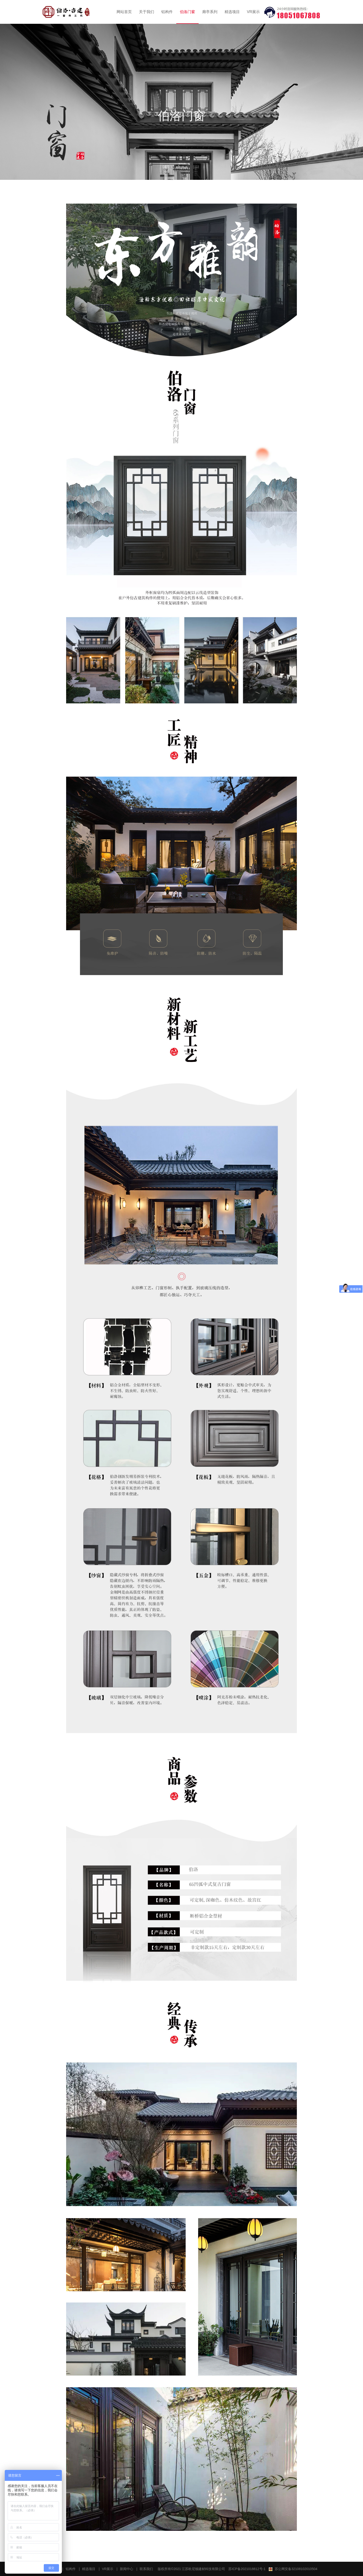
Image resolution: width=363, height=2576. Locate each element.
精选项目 (232, 12)
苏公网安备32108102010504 (296, 2569)
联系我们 (146, 2569)
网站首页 (124, 12)
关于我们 (146, 12)
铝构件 (167, 12)
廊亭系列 (209, 12)
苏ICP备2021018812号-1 (246, 2569)
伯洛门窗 (187, 12)
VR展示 (253, 12)
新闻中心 (126, 2569)
